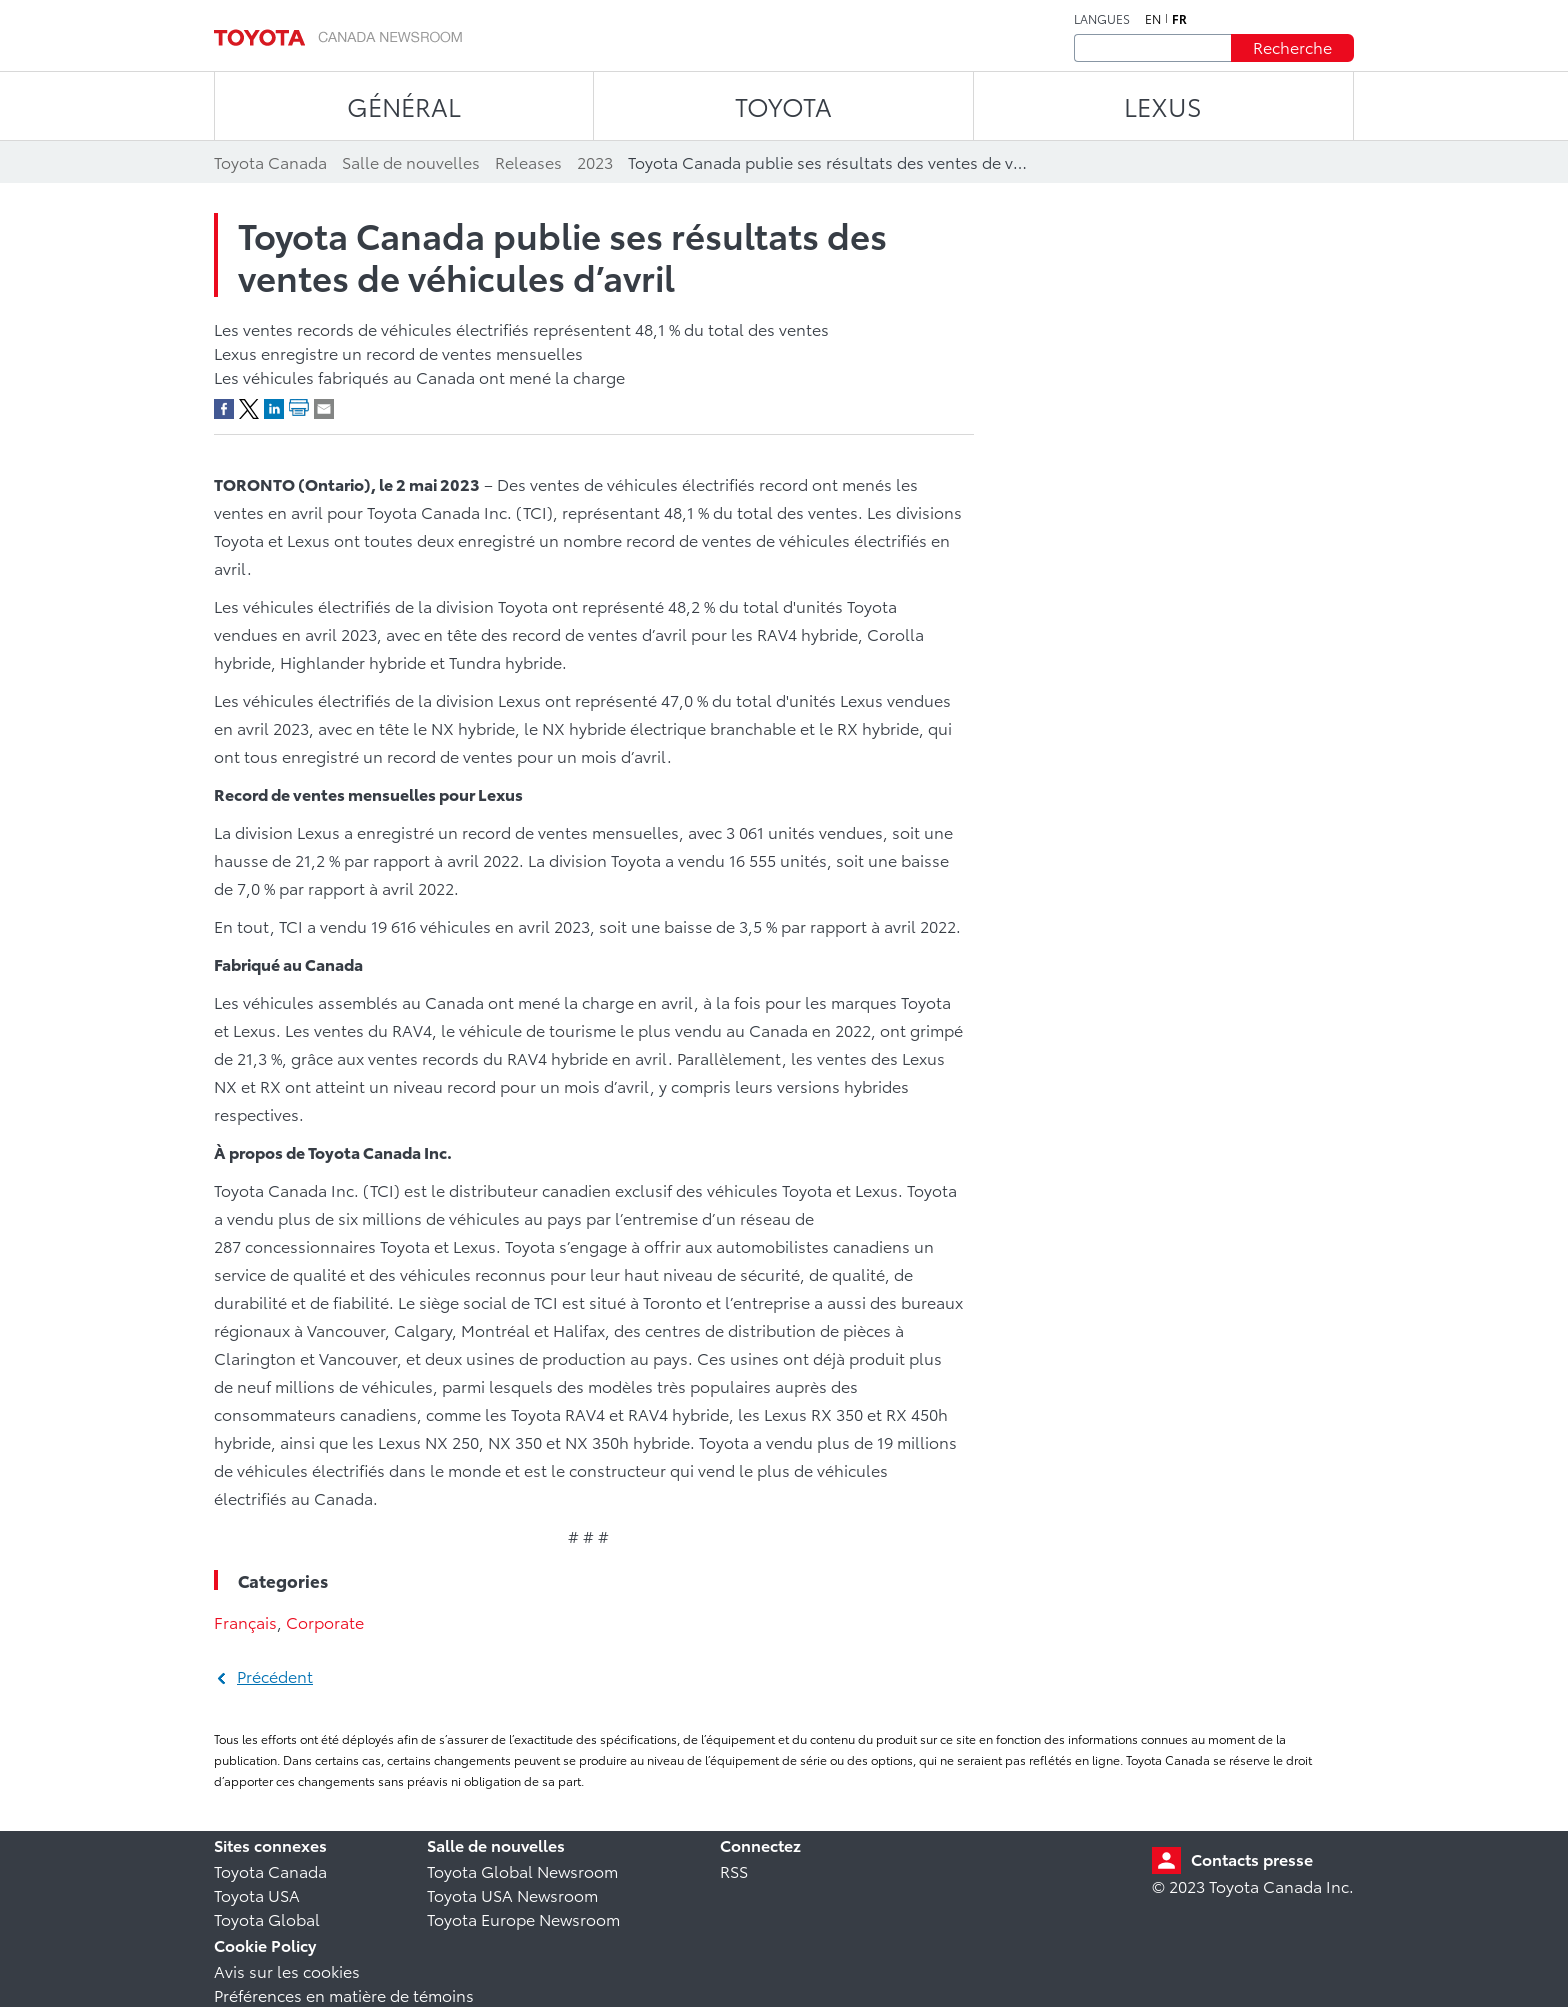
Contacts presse (1252, 1858)
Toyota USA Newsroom (512, 1894)
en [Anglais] (1153, 19)
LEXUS (1163, 105)
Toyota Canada (270, 1870)
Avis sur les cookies (287, 1970)
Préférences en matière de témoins (344, 1994)
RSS (734, 1870)
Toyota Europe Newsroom (523, 1918)
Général (404, 105)
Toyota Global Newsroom (522, 1870)
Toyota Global (267, 1918)
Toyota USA (257, 1894)
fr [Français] (1179, 19)
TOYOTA (783, 105)
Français (245, 1621)
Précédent (275, 1675)
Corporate (325, 1621)
